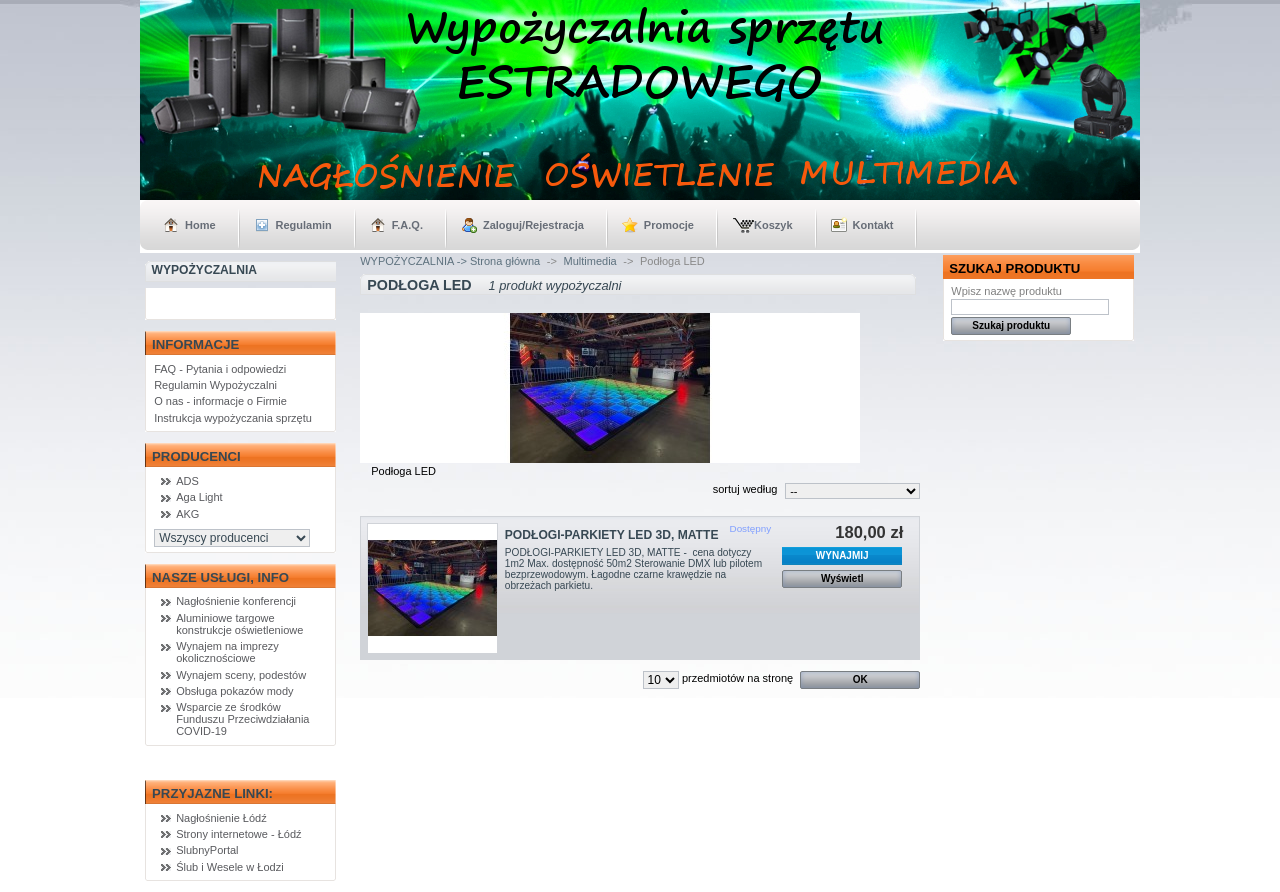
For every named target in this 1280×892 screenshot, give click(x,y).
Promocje (669, 225)
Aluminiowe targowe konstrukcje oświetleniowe (239, 624)
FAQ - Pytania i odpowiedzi (220, 369)
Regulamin (304, 225)
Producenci (196, 456)
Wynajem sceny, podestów (241, 675)
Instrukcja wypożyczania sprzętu (233, 418)
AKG (187, 514)
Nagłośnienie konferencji (236, 601)
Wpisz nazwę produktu (1006, 291)
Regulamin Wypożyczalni (215, 385)
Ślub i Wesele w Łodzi (229, 867)
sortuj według (745, 489)
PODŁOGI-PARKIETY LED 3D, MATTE (612, 535)
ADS (187, 481)
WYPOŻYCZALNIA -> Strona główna (450, 261)
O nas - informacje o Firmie (220, 401)
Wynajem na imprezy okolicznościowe (227, 652)
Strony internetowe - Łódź (238, 834)
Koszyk (773, 225)
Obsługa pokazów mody (234, 691)
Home (200, 225)
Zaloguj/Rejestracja (533, 225)
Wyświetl (842, 578)
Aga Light (199, 497)
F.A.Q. (407, 225)
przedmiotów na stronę (737, 678)
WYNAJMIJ (842, 555)
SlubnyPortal (207, 850)
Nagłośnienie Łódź (221, 818)
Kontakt (873, 225)
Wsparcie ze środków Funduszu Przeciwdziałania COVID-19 (242, 719)
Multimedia (590, 261)
